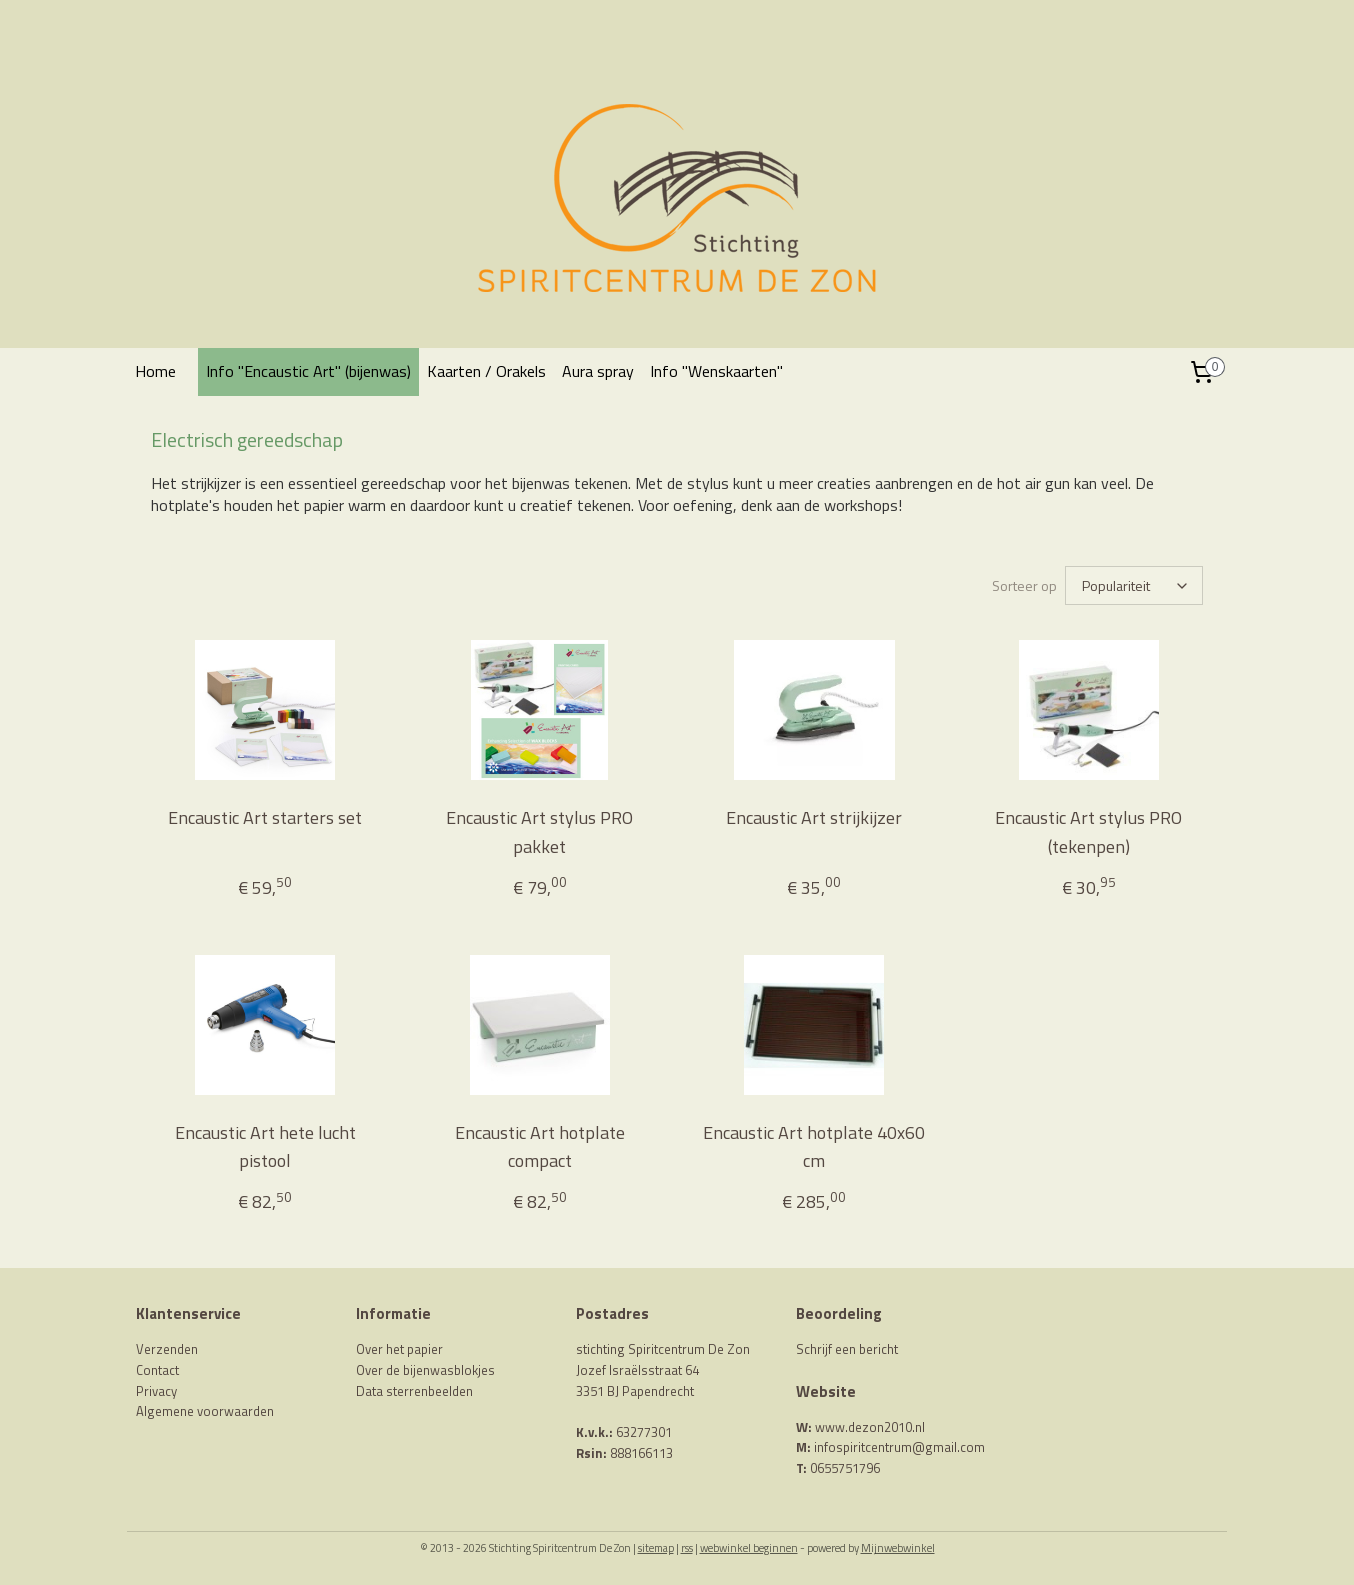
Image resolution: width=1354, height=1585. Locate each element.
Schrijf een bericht (847, 1349)
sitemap (656, 1548)
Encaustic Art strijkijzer (814, 817)
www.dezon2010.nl (870, 1427)
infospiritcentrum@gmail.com (899, 1447)
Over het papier (399, 1349)
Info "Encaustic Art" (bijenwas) (308, 371)
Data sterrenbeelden (414, 1391)
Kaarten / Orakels (486, 371)
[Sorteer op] (1134, 585)
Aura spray (598, 371)
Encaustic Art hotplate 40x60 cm (814, 1147)
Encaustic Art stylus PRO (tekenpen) (1088, 832)
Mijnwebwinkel (898, 1548)
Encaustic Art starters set (265, 817)
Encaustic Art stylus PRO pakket (539, 832)
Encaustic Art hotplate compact (540, 1147)
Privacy (156, 1391)
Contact (157, 1370)
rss (687, 1548)
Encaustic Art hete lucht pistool (265, 1147)
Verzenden (167, 1349)
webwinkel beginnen (749, 1548)
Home (155, 371)
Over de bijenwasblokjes (425, 1370)
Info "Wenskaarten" (716, 371)
